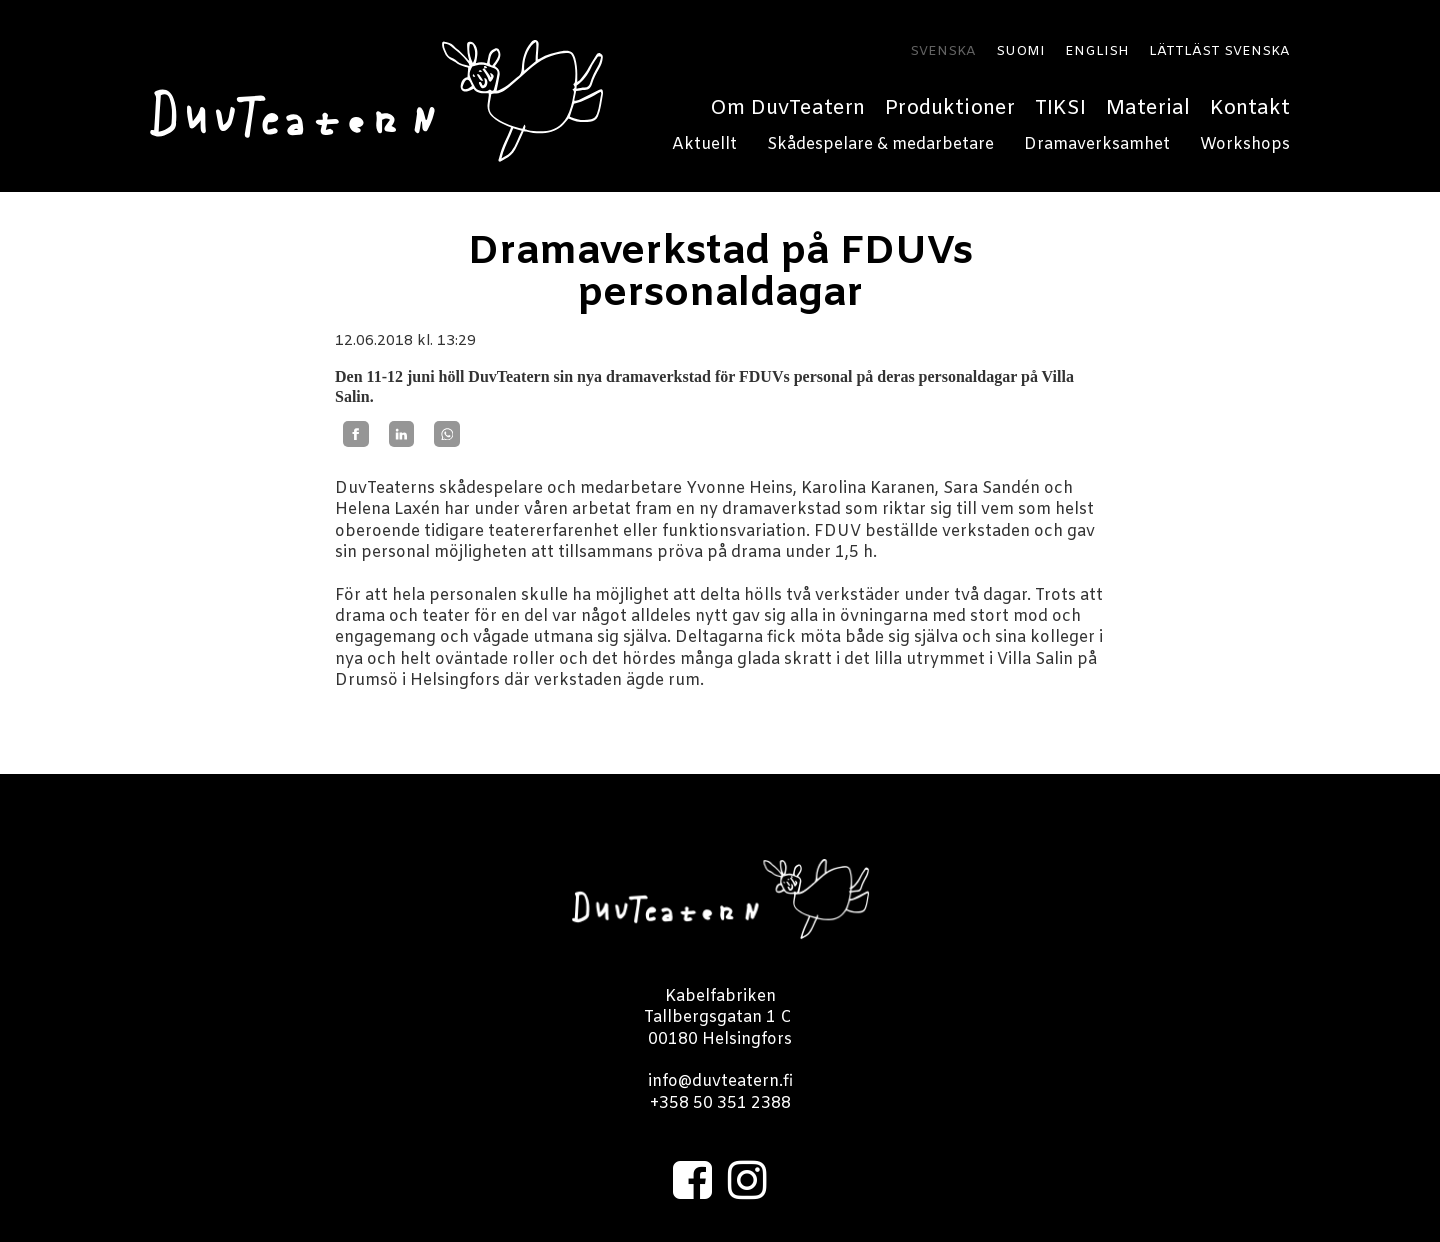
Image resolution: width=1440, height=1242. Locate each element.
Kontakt (1250, 108)
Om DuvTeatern (787, 108)
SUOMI (1020, 52)
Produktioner (950, 108)
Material (1148, 108)
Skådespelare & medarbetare (880, 144)
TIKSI (1060, 108)
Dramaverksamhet (1097, 144)
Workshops (1245, 144)
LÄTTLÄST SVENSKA (1219, 52)
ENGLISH (1097, 52)
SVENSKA (943, 52)
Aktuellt (704, 144)
